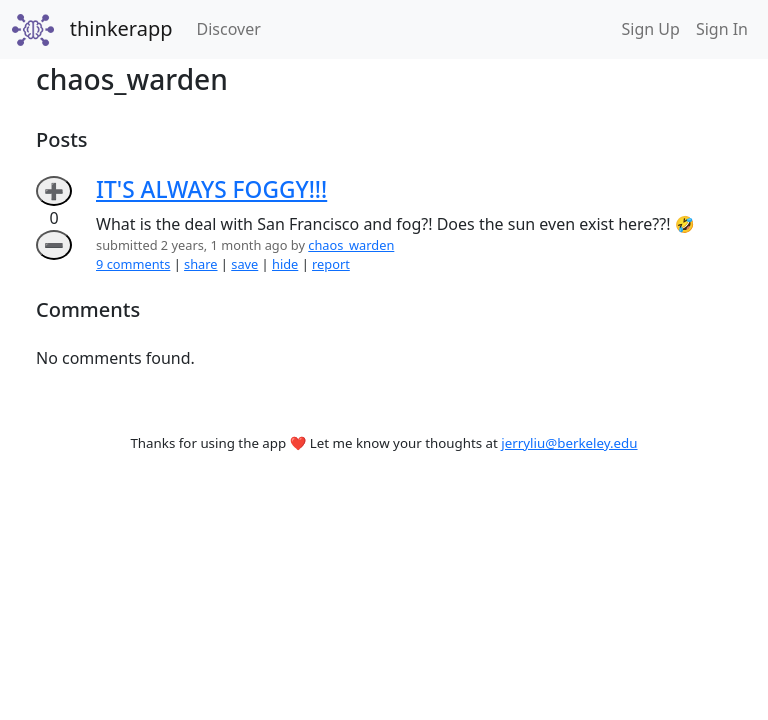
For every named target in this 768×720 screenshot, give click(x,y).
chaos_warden (351, 245)
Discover (233, 28)
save (244, 264)
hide (285, 264)
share (200, 264)
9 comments (133, 264)
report (331, 264)
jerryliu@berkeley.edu (569, 443)
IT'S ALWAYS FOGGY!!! (211, 189)
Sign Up (651, 29)
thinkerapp (121, 28)
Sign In (722, 29)
